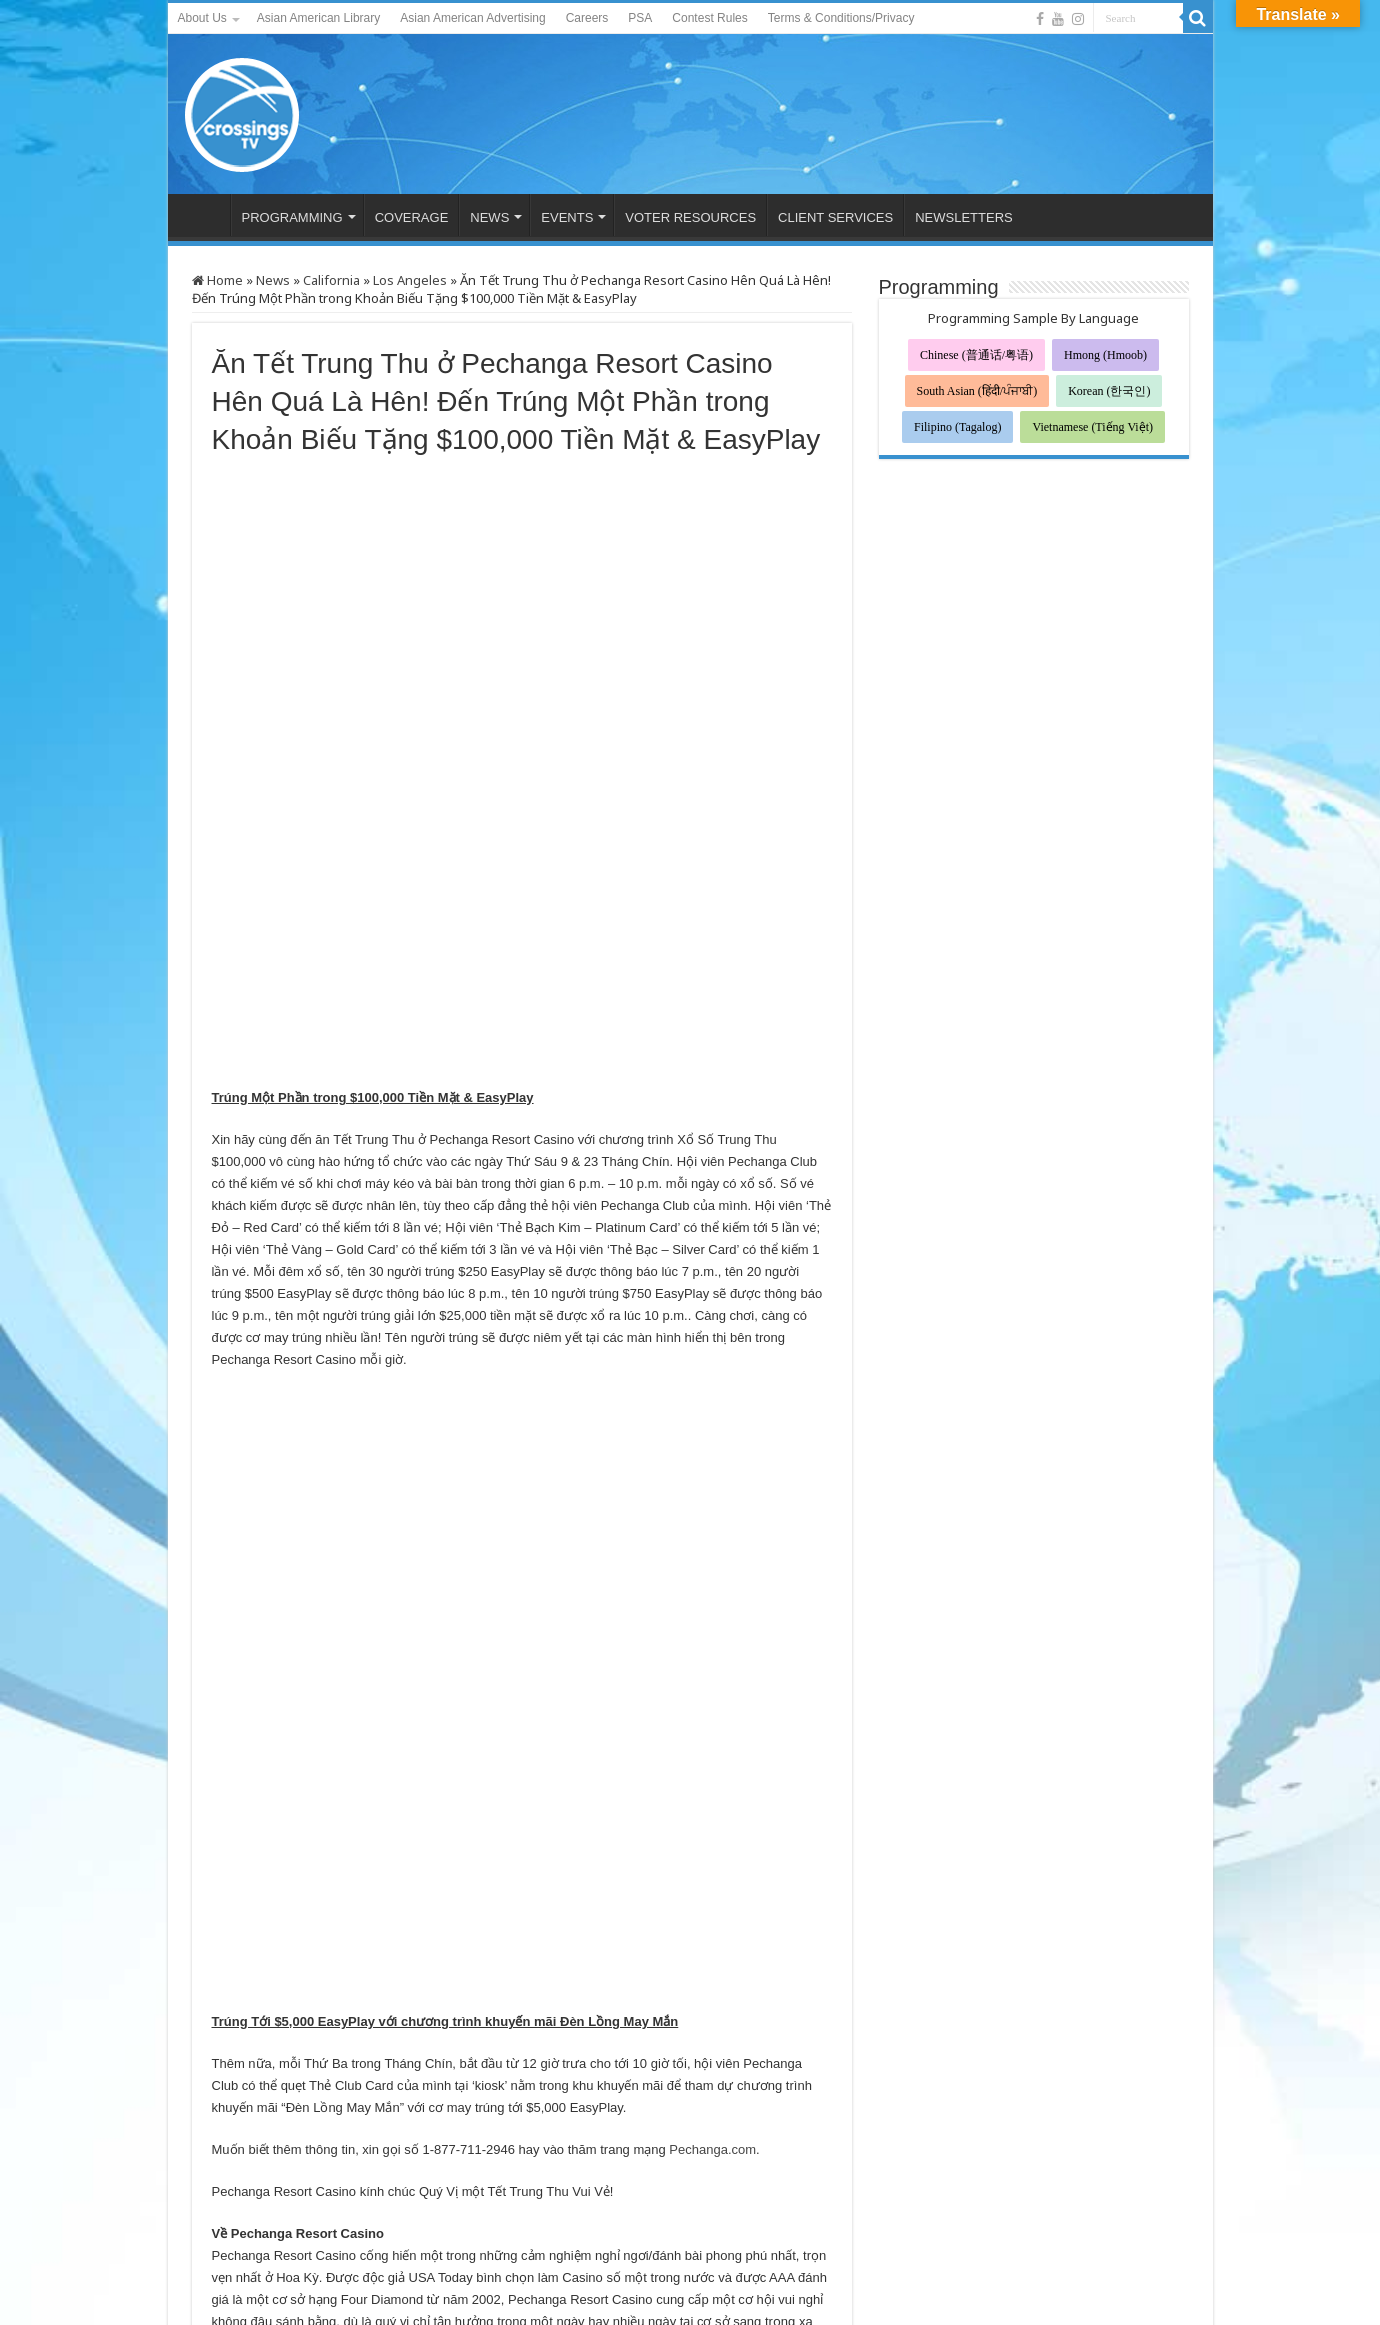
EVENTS (567, 217)
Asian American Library (318, 18)
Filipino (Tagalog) (957, 427)
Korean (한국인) (1109, 391)
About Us (202, 18)
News (273, 280)
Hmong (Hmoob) (1105, 355)
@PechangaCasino (268, 1980)
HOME (204, 215)
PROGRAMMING (292, 217)
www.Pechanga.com (372, 1958)
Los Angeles (410, 280)
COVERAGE (412, 217)
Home (217, 280)
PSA (640, 18)
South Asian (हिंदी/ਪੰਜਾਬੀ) (977, 391)
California (331, 280)
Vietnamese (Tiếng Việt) (1092, 427)
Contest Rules (709, 18)
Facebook (704, 1958)
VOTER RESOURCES (690, 217)
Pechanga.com (712, 1654)
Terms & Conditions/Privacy (841, 18)
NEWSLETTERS (964, 217)
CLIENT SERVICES (835, 217)
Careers (587, 18)
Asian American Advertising (472, 18)
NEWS (489, 217)
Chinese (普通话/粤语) (976, 355)
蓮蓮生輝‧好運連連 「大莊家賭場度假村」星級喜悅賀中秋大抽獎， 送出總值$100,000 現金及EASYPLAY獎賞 (334, 2113)
